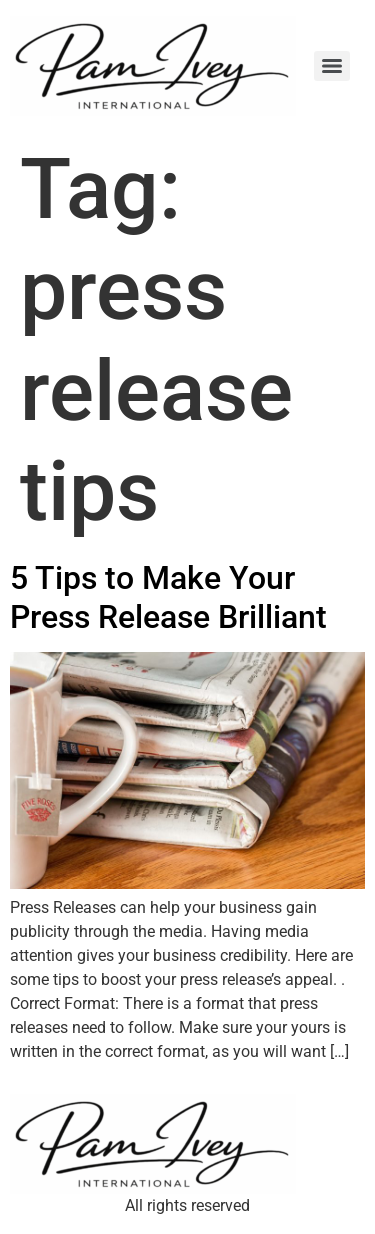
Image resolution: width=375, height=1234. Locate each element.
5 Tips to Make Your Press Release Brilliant (168, 597)
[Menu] (332, 66)
